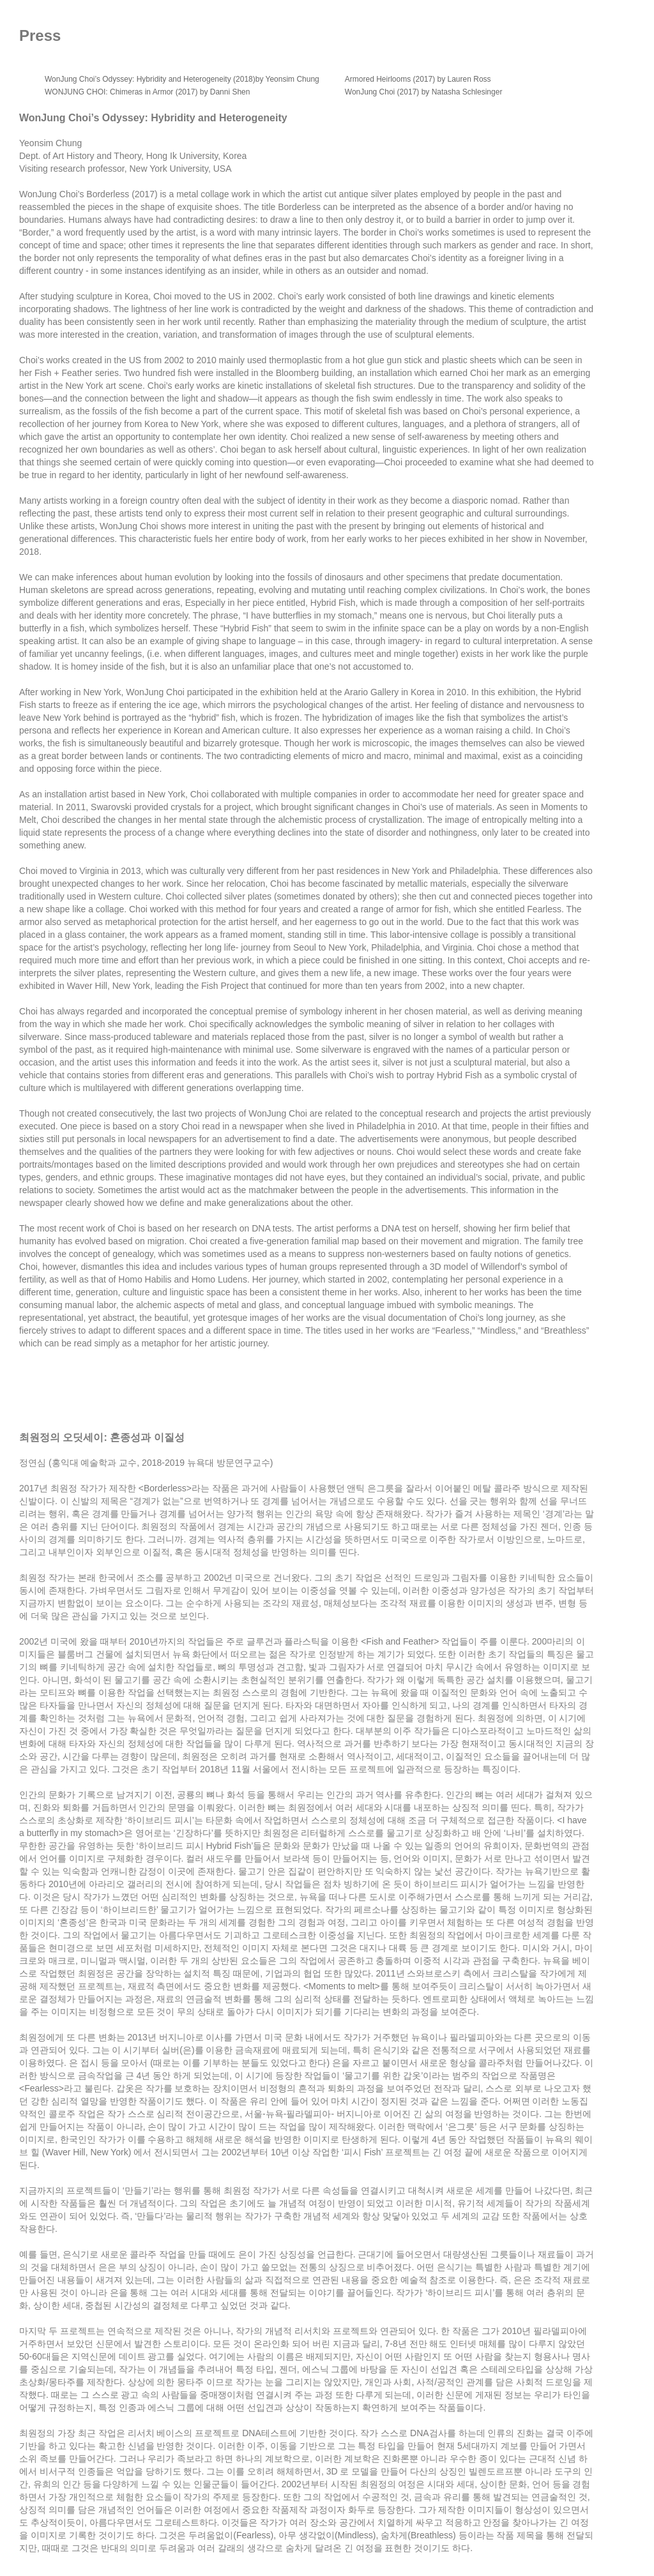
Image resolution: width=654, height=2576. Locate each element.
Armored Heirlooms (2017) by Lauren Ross (418, 79)
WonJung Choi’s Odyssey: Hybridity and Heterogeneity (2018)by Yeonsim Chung (182, 79)
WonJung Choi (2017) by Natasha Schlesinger (424, 91)
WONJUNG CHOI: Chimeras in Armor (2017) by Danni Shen (147, 91)
